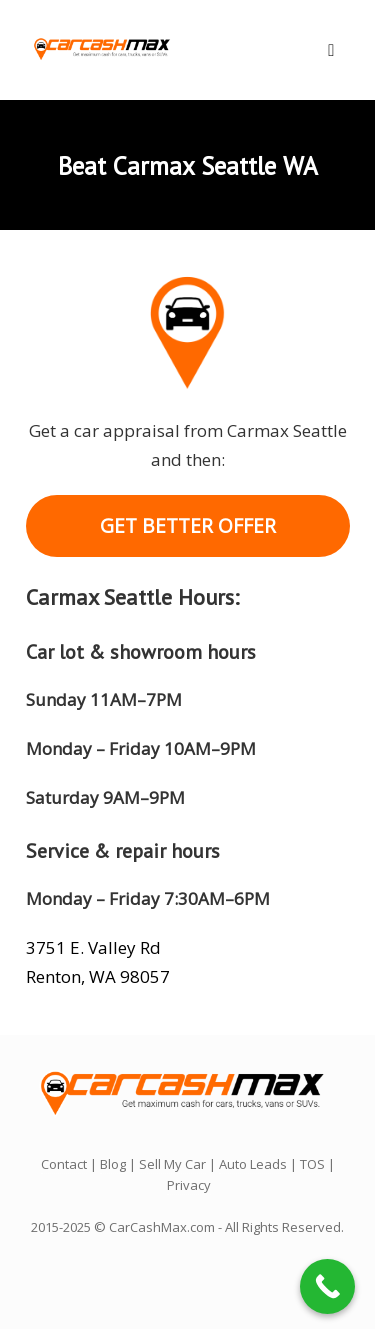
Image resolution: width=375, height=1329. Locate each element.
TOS (312, 1164)
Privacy (189, 1185)
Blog (113, 1164)
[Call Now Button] (327, 1286)
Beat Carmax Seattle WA (188, 166)
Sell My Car (172, 1164)
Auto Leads (253, 1164)
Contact (64, 1164)
